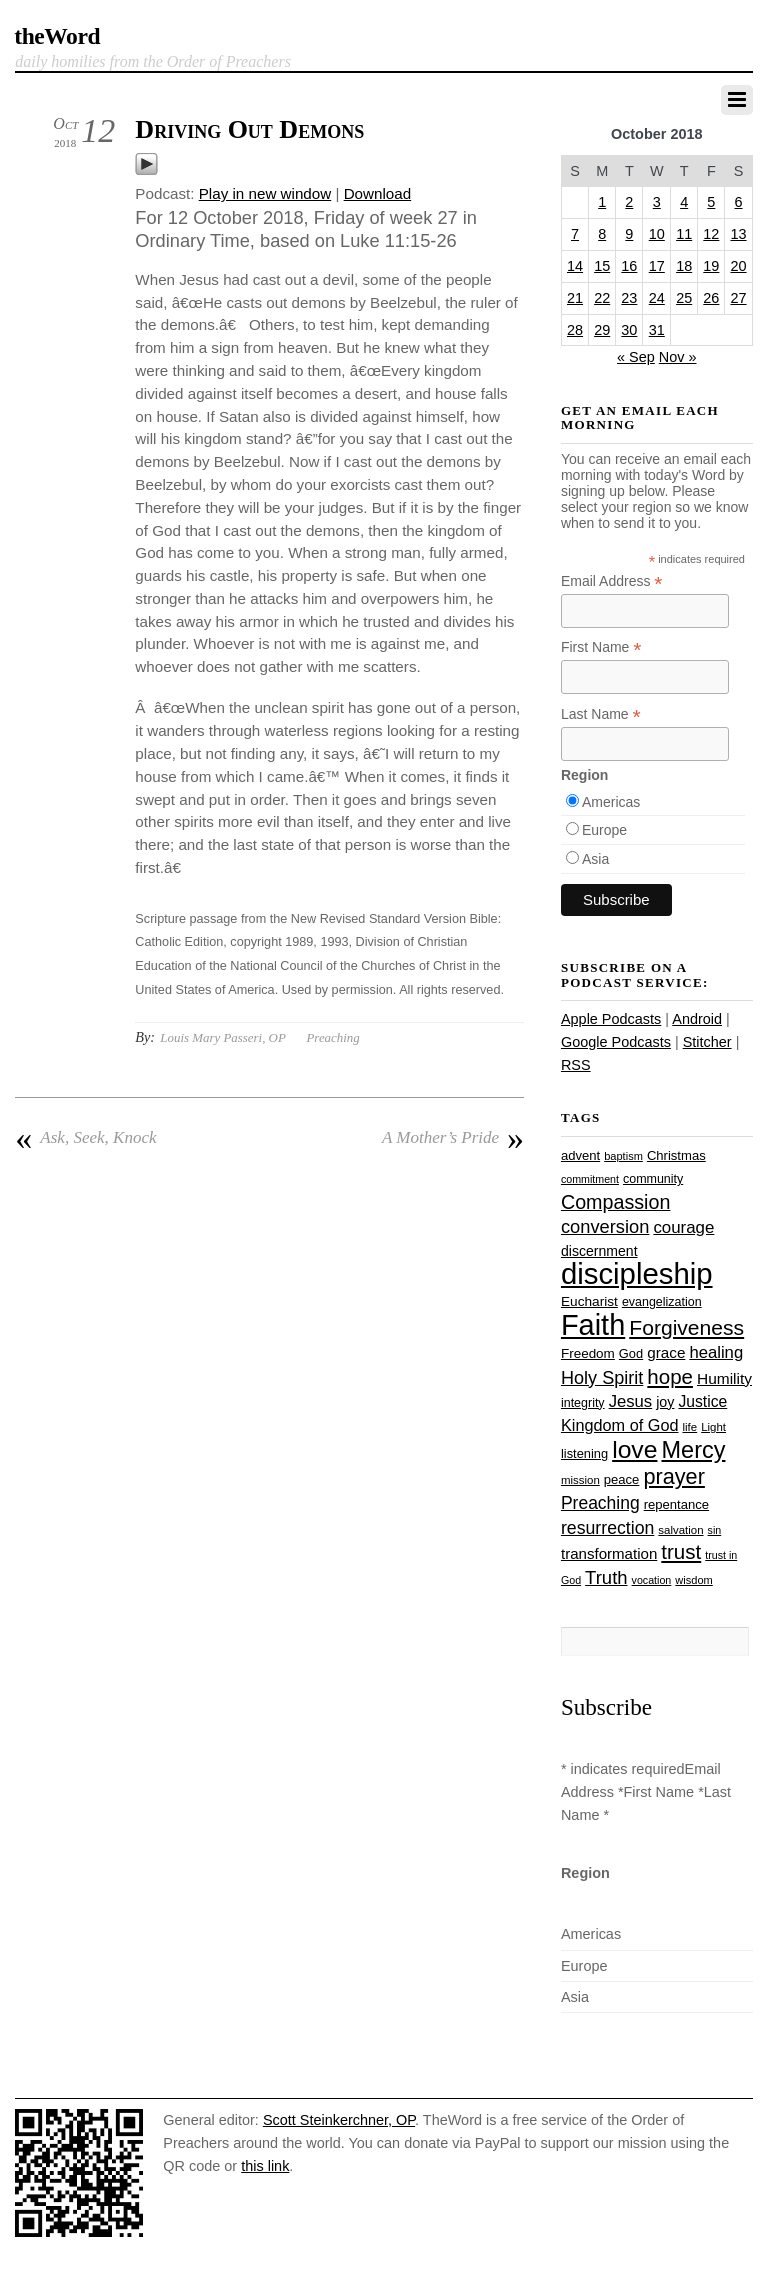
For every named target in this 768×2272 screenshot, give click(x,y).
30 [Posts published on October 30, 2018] (629, 330)
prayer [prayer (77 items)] (673, 1476)
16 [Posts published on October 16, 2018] (629, 266)
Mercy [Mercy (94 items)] (693, 1450)
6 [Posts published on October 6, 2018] (739, 202)
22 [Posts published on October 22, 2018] (602, 298)
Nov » (678, 357)
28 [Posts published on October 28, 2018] (575, 330)
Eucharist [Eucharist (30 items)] (589, 1301)
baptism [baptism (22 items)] (623, 1156)
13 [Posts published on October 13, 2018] (739, 234)
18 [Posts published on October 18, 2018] (684, 266)
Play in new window (265, 193)
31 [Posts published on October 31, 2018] (657, 330)
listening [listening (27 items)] (584, 1453)
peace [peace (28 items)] (622, 1479)
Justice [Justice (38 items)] (702, 1401)
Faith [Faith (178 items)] (593, 1325)
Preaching (332, 1037)
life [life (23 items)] (690, 1427)
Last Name (601, 714)
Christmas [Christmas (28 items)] (676, 1155)
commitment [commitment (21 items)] (590, 1179)
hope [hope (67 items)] (670, 1376)
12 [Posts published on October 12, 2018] (711, 234)
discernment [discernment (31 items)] (599, 1251)
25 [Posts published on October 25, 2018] (684, 298)
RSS (576, 1065)
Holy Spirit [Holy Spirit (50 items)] (602, 1378)
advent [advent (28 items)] (580, 1155)
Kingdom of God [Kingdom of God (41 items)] (620, 1425)
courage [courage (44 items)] (683, 1227)
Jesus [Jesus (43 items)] (631, 1401)
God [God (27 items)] (631, 1353)
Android (697, 1019)
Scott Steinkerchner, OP (339, 2120)
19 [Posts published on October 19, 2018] (711, 266)
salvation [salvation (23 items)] (680, 1530)
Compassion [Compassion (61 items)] (615, 1202)
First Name (601, 647)
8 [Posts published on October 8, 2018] (602, 234)
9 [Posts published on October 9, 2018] (629, 234)
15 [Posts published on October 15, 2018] (602, 266)
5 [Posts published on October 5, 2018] (711, 202)
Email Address (612, 581)
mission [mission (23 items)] (580, 1480)
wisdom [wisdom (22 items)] (693, 1580)
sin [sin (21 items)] (715, 1530)
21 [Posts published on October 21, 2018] (575, 298)
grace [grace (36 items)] (666, 1352)
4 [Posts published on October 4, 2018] (684, 202)
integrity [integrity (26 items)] (583, 1403)
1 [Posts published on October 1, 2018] (602, 202)
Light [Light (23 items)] (713, 1427)
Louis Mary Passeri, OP (222, 1037)
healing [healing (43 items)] (716, 1352)
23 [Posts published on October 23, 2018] (629, 298)
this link (265, 2166)
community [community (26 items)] (653, 1179)
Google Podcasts (616, 1042)
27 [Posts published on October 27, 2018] (739, 298)
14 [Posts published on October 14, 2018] (575, 266)
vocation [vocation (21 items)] (652, 1580)
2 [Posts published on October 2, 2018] (629, 202)
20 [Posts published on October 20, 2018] (739, 266)
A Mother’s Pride (453, 1138)
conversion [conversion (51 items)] (605, 1226)
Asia (595, 859)
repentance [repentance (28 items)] (676, 1504)
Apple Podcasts (611, 1019)
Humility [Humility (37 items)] (724, 1378)
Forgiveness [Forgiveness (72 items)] (686, 1327)
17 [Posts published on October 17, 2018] (657, 266)
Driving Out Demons (249, 129)
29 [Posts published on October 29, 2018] (602, 330)
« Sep (636, 357)
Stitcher (707, 1042)
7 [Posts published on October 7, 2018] (575, 234)
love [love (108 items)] (634, 1449)
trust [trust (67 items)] (681, 1551)
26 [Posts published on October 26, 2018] (711, 298)
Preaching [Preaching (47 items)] (600, 1503)
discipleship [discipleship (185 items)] (637, 1273)
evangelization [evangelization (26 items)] (662, 1302)
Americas (611, 802)
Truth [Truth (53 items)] (606, 1577)
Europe (604, 830)
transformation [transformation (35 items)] (609, 1553)
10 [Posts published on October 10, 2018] (657, 234)
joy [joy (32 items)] (665, 1402)
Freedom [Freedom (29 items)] (588, 1353)
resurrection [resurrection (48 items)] (607, 1528)
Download (378, 193)
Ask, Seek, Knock (85, 1138)
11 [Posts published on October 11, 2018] (684, 234)
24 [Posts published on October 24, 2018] (657, 298)
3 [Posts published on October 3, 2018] (657, 202)
